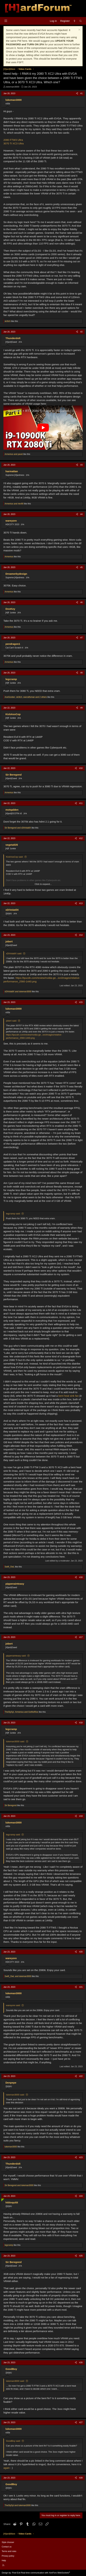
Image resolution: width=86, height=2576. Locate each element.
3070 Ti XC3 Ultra (13, 143)
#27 (81, 2422)
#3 (81, 465)
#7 (81, 637)
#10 (81, 768)
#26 (81, 2362)
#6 (81, 602)
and (14, 454)
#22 (81, 2076)
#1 (81, 93)
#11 (81, 803)
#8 (81, 673)
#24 (81, 2196)
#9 (81, 708)
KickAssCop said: (14, 857)
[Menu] (5, 21)
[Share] (77, 93)
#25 (81, 2256)
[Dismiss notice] (78, 30)
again (6, 2467)
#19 (81, 1816)
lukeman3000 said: (15, 2094)
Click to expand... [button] (43, 884)
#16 (81, 1577)
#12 (81, 838)
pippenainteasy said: (16, 1655)
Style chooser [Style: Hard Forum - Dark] (8, 2542)
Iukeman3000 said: (15, 1741)
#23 (81, 2157)
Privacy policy (8, 2556)
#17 (81, 1637)
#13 (81, 903)
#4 (81, 514)
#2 (81, 332)
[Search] (81, 21)
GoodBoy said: (13, 2441)
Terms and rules (9, 2551)
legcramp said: (13, 1213)
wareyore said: (13, 2005)
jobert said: (11, 1020)
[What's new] (74, 21)
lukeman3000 (12, 86)
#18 (81, 1722)
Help (4, 2560)
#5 (81, 567)
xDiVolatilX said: (14, 953)
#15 (81, 1002)
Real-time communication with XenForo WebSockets (45, 2573)
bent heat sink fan (68, 1395)
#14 (81, 935)
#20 (81, 1952)
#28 (81, 2478)
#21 (81, 1987)
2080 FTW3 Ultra (13, 139)
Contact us (6, 2547)
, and (21, 1712)
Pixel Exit (16, 2573)
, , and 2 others (26, 697)
